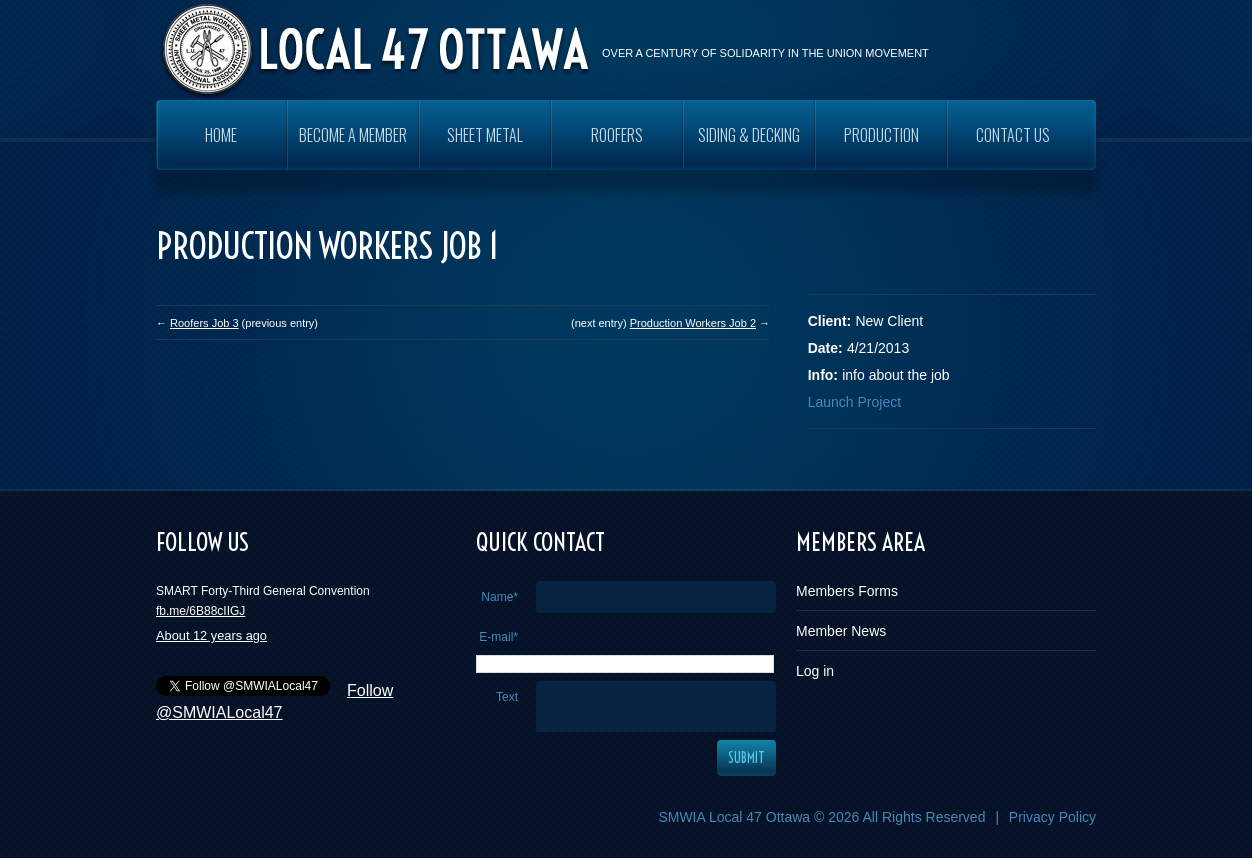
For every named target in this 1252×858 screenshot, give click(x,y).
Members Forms (847, 591)
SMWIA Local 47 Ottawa (734, 817)
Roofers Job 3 (204, 323)
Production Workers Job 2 (693, 323)
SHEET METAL (485, 135)
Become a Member (353, 135)
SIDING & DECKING (749, 135)
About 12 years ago (211, 635)
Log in (815, 671)
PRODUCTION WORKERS (881, 146)
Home (221, 135)
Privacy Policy (1052, 817)
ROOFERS (617, 135)
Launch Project (854, 402)
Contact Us (1013, 135)
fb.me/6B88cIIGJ (200, 611)
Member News (841, 631)
